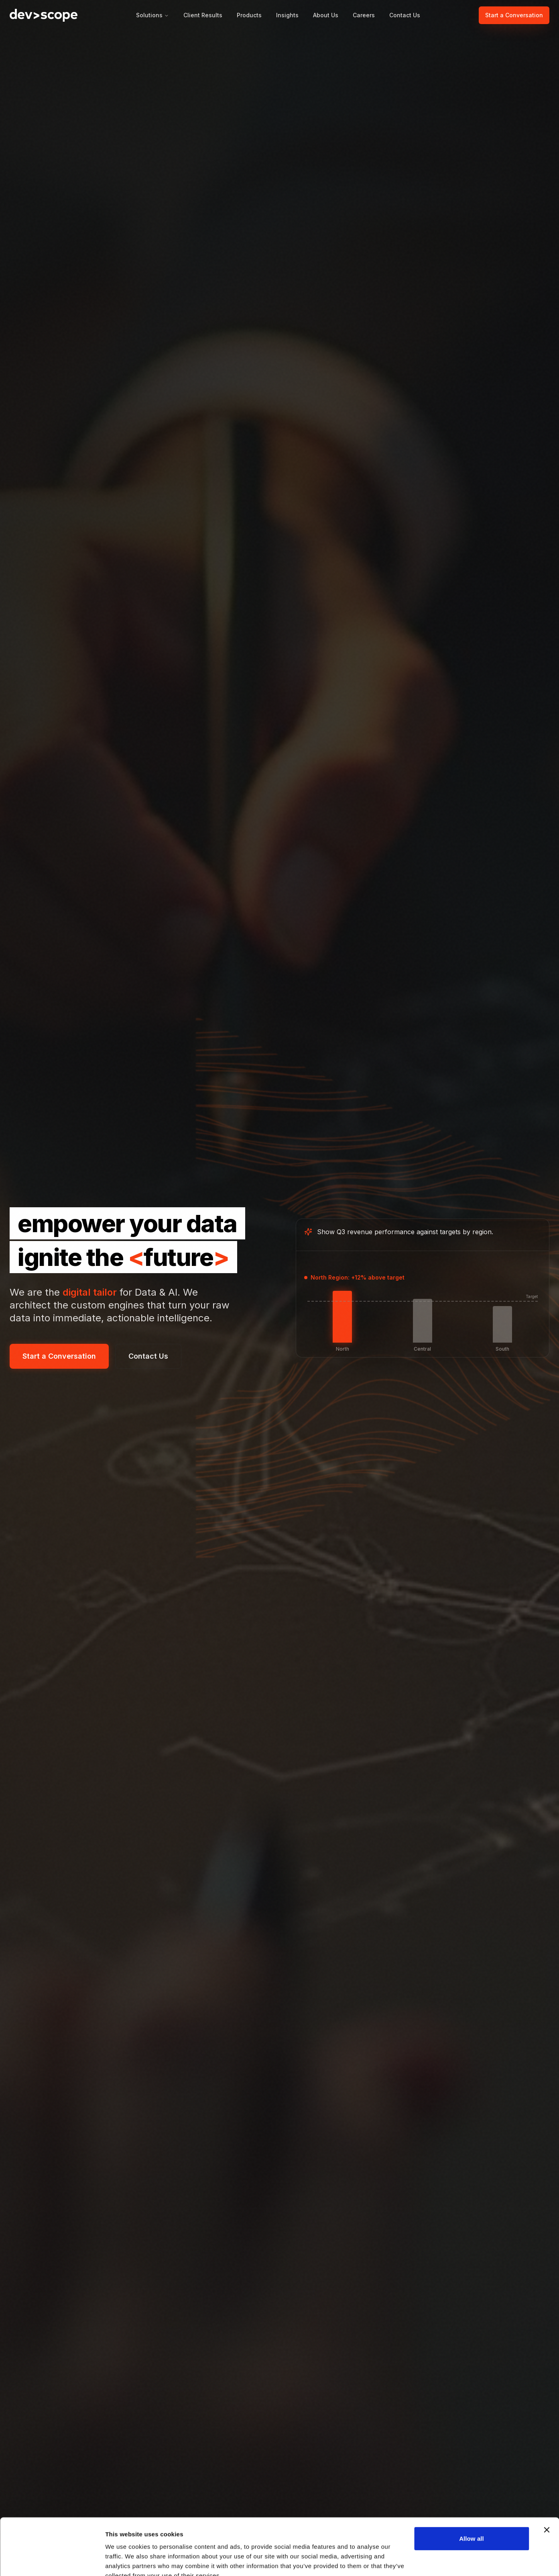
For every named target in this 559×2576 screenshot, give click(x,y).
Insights (287, 15)
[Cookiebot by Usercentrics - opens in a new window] (52, 2560)
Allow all (471, 2501)
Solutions (152, 15)
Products (249, 15)
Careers (364, 15)
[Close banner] (546, 2492)
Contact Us (404, 15)
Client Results (202, 15)
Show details (123, 2560)
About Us (325, 15)
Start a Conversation (514, 15)
